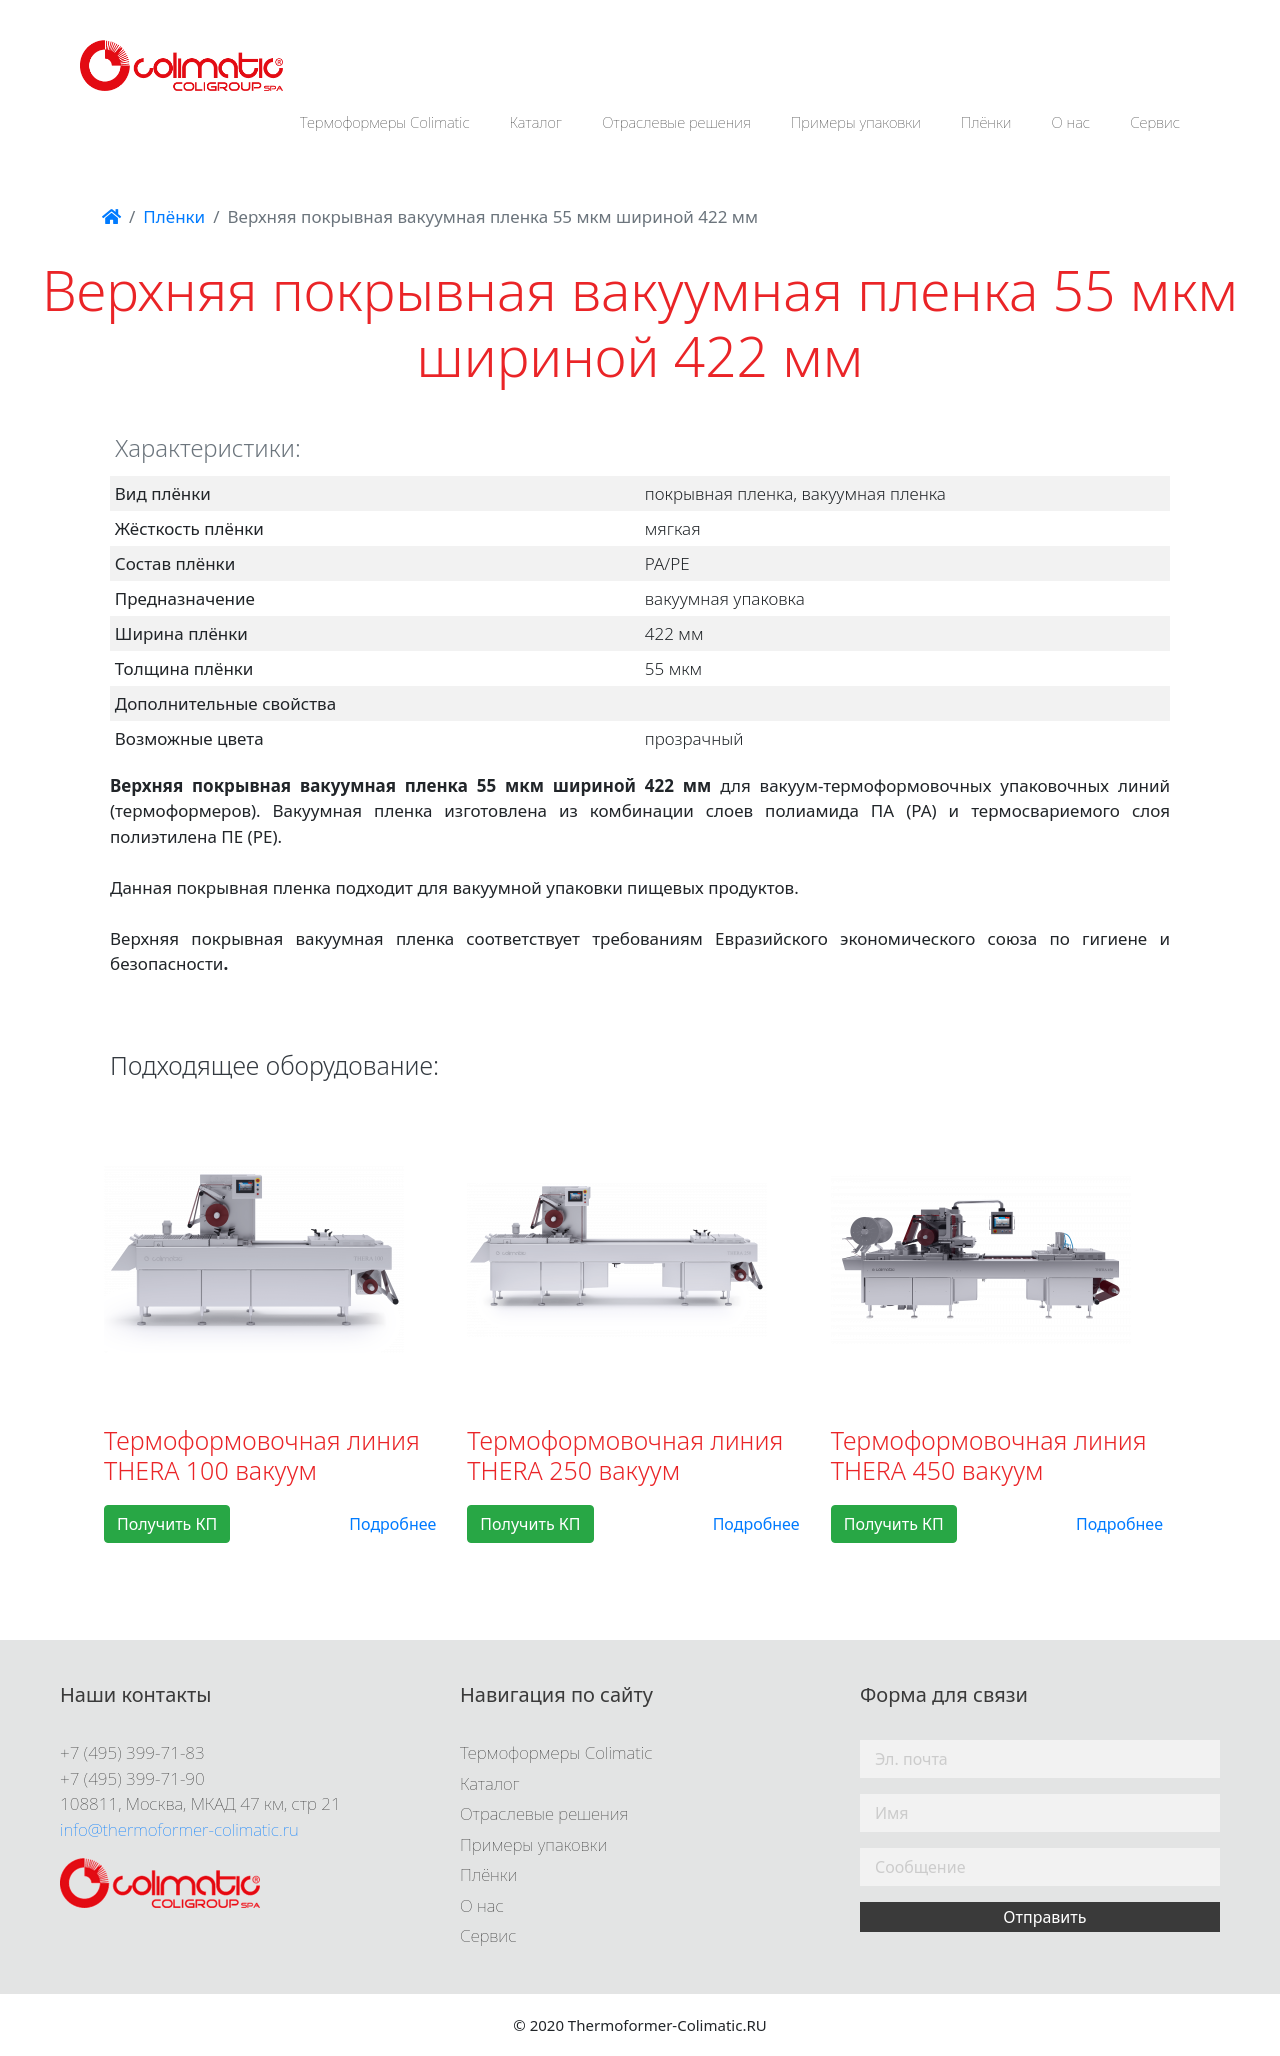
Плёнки (986, 122)
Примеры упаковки (856, 122)
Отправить (1044, 1917)
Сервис (1155, 122)
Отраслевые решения (676, 122)
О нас (1071, 122)
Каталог (536, 122)
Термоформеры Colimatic (385, 122)
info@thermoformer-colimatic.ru (179, 1829)
